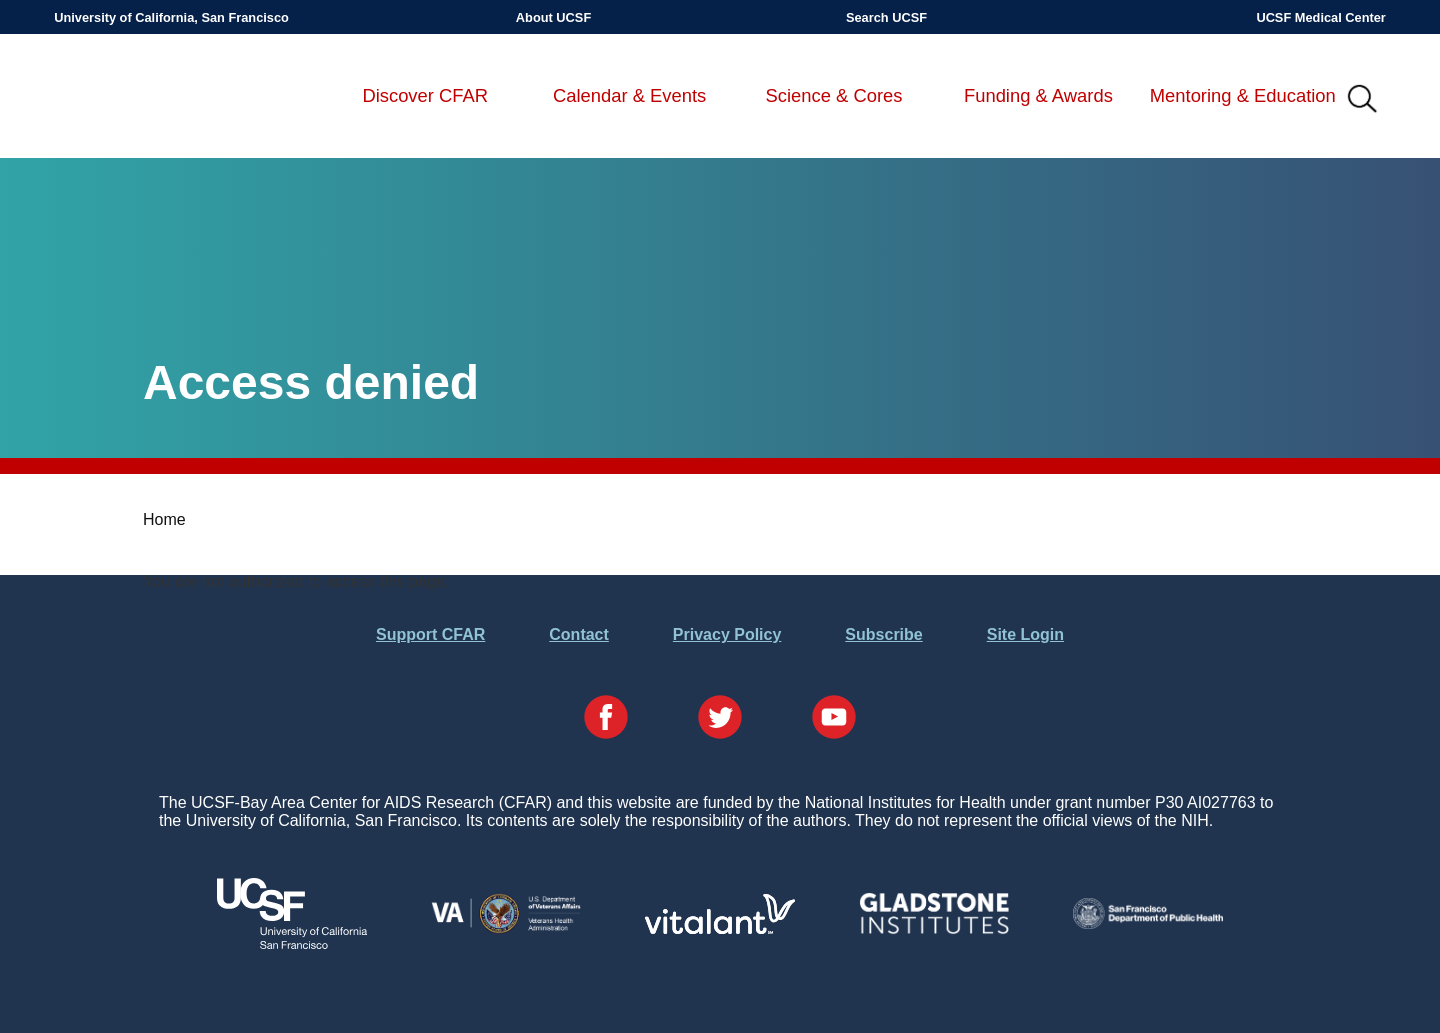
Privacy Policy (727, 634)
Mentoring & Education (1243, 95)
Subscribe (883, 634)
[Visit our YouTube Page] (834, 719)
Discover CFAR (425, 95)
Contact (579, 634)
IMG (1363, 100)
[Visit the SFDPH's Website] (1148, 923)
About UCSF (553, 17)
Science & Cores (834, 95)
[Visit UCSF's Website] (292, 943)
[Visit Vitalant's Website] (720, 928)
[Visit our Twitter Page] (720, 719)
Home (164, 519)
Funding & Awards (1038, 95)
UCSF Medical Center (1320, 17)
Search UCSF (886, 17)
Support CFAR (430, 634)
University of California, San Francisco (171, 17)
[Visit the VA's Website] (506, 929)
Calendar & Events (629, 95)
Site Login (1025, 634)
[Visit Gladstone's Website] (934, 929)
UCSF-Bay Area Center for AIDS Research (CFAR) (159, 100)
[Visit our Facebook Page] (606, 719)
